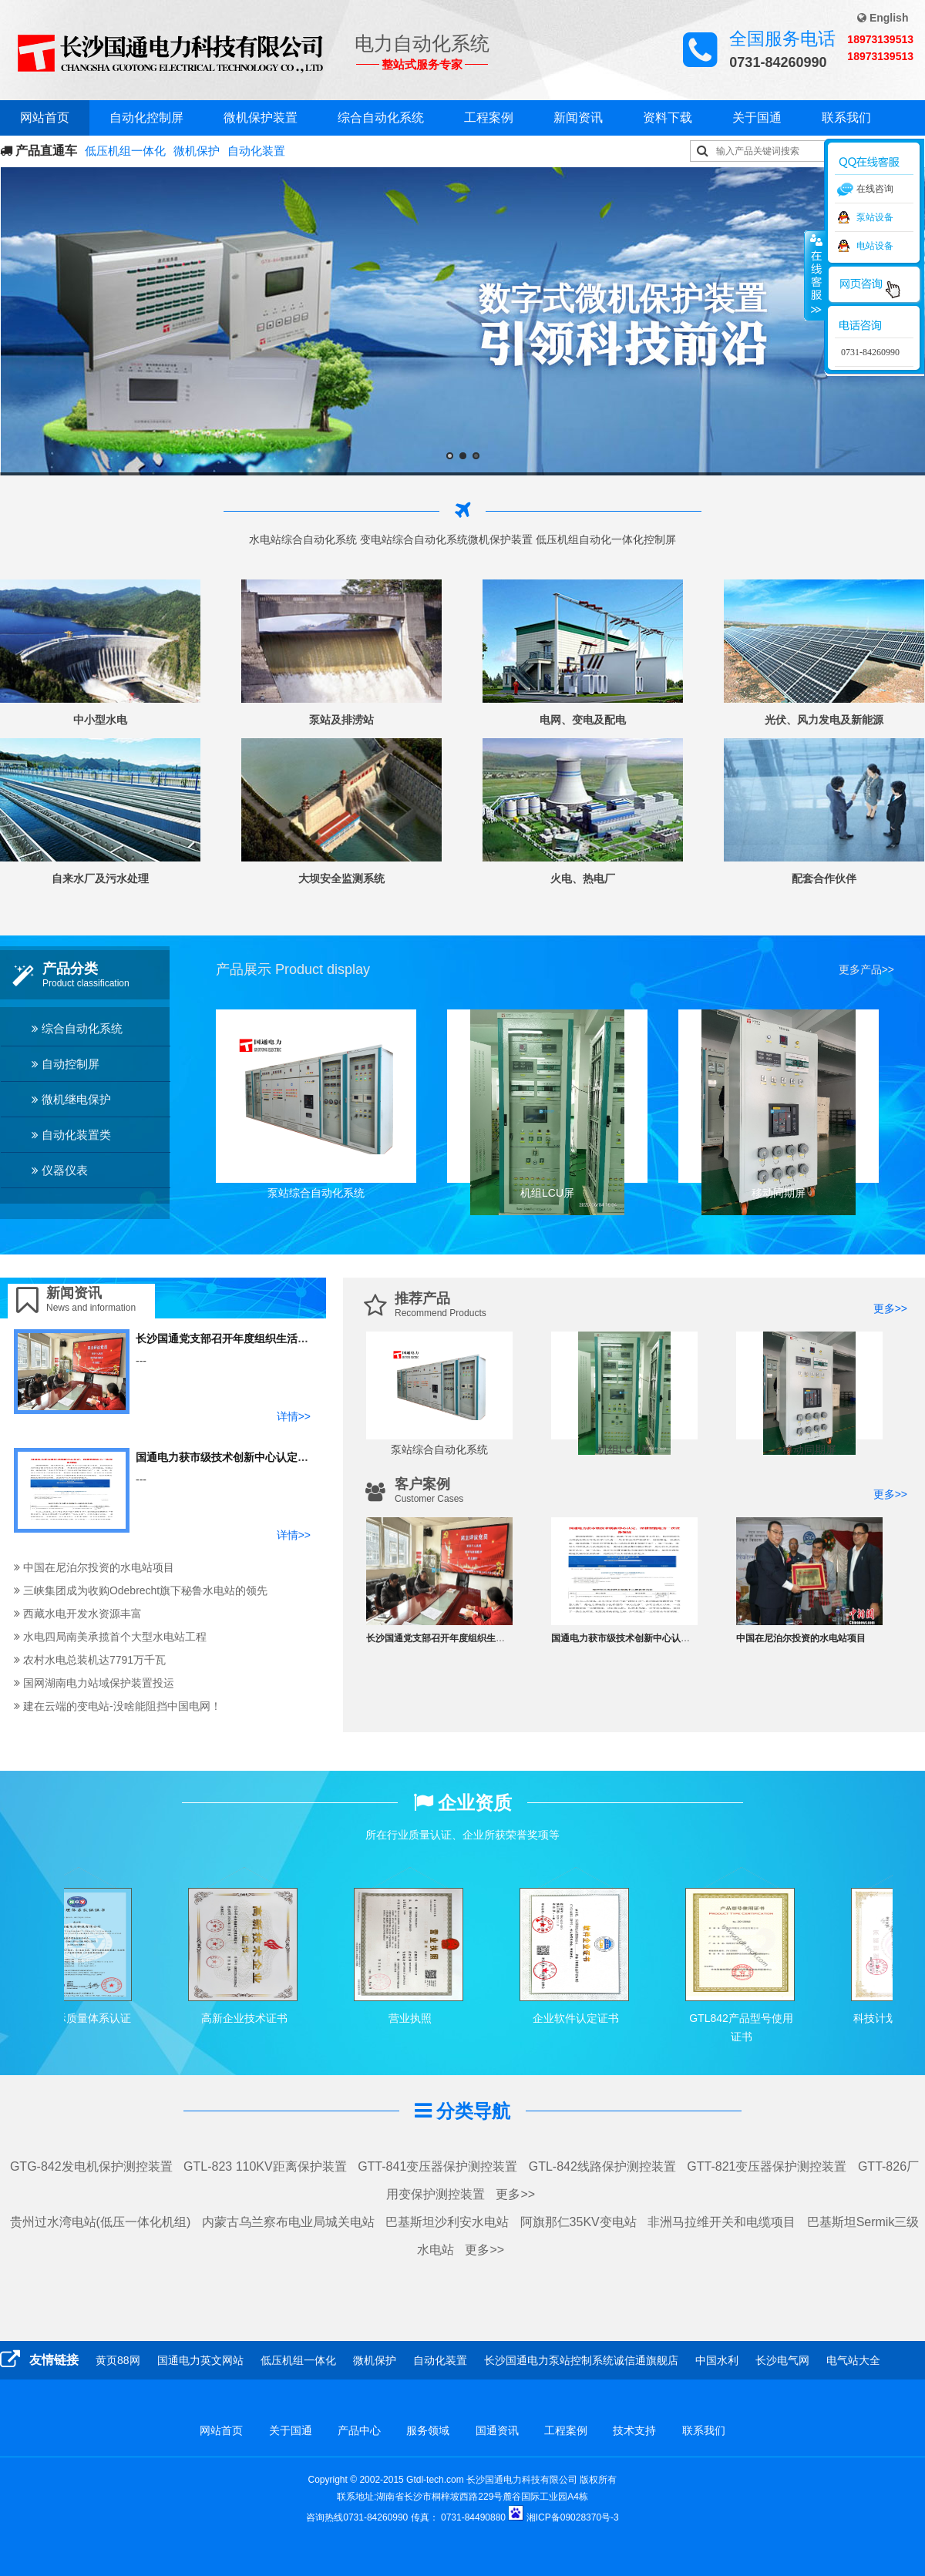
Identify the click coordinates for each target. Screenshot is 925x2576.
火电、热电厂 (582, 878)
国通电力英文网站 (200, 2360)
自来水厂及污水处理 (100, 878)
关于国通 (757, 117)
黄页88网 (118, 2360)
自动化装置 (256, 150)
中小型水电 (100, 720)
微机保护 (196, 150)
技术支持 (634, 2430)
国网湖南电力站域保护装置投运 (94, 1683)
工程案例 (488, 117)
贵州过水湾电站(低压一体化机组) (100, 2221)
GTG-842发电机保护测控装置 (91, 2166)
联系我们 (846, 117)
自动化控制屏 (146, 117)
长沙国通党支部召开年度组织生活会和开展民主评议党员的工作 (287, 1338)
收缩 (815, 275)
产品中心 (359, 2430)
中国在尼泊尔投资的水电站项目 (94, 1567)
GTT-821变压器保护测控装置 (766, 2166)
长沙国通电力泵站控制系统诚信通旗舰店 (581, 2360)
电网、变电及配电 (583, 720)
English (882, 18)
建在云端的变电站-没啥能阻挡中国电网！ (117, 1706)
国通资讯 (497, 2430)
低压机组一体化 (125, 150)
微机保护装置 (261, 117)
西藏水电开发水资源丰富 (78, 1613)
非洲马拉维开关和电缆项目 (722, 2221)
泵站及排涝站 (341, 720)
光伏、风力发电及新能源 (824, 720)
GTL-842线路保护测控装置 (602, 2166)
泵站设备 (874, 217)
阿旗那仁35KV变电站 (578, 2221)
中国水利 (716, 2360)
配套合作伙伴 (824, 878)
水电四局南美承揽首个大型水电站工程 (110, 1637)
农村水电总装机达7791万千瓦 (90, 1660)
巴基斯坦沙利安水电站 (447, 2221)
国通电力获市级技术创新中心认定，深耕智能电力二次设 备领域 (288, 1457)
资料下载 (667, 117)
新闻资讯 (578, 117)
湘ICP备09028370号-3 (572, 2517)
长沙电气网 (782, 2360)
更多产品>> (866, 969)
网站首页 (44, 117)
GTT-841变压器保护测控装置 (437, 2166)
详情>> (294, 1416)
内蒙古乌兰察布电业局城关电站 (288, 2221)
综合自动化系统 (381, 117)
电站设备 (874, 245)
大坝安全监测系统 (341, 878)
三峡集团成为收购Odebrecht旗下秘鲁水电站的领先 (140, 1590)
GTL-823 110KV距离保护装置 (265, 2166)
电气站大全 (853, 2360)
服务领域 (427, 2430)
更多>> (890, 1308)
